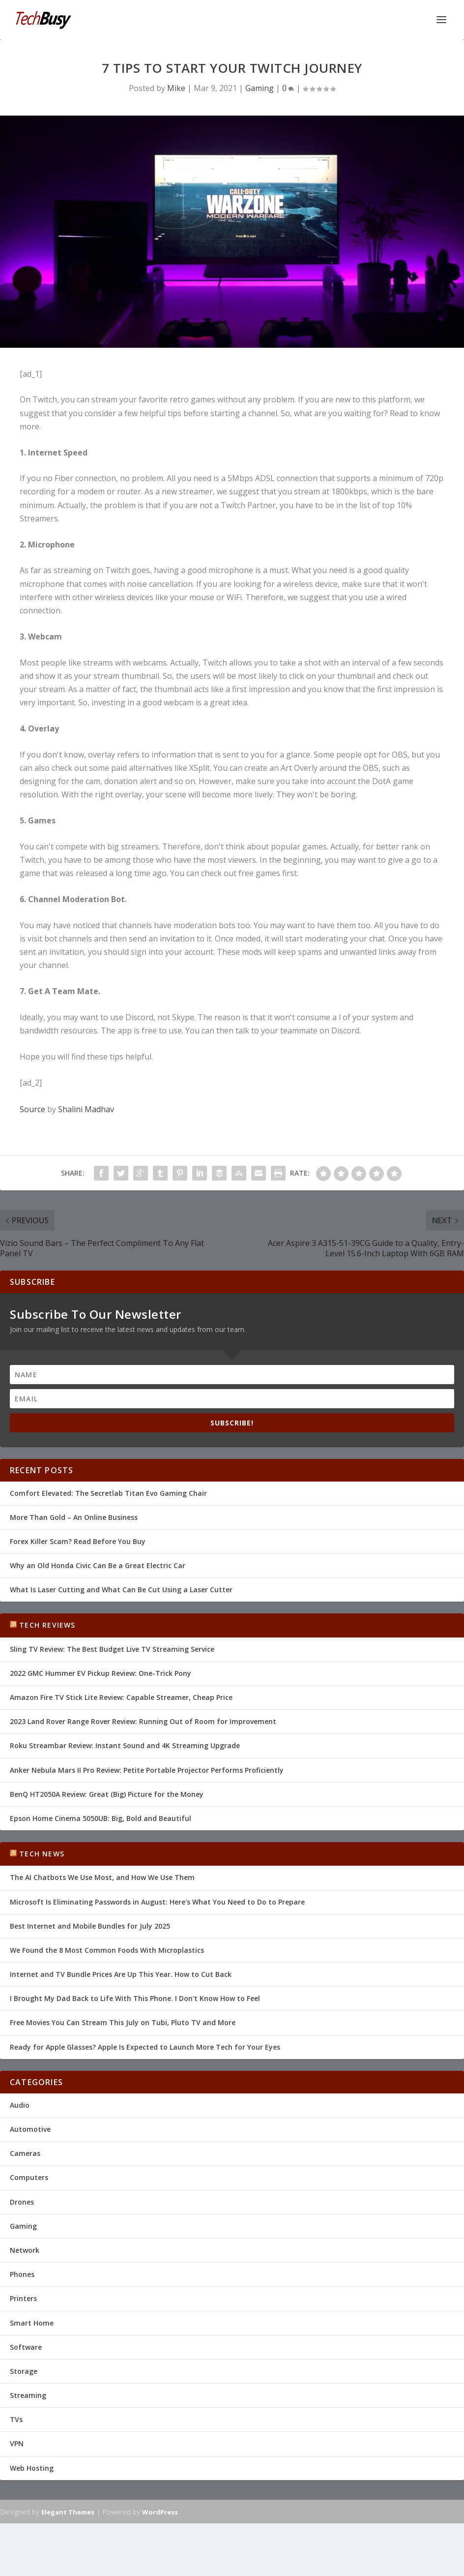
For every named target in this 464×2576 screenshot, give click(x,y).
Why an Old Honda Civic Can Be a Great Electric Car (97, 1565)
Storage (23, 2371)
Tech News (41, 1853)
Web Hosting (32, 2468)
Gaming (259, 88)
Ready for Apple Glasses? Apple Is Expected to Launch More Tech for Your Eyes (145, 2047)
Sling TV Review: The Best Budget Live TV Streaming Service (112, 1649)
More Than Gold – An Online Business (74, 1517)
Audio (19, 2105)
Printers (23, 2298)
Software (26, 2347)
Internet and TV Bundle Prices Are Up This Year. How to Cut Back (121, 1974)
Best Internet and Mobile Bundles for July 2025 (90, 1926)
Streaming (28, 2395)
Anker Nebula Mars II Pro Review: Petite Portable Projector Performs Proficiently (147, 1770)
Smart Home (32, 2323)
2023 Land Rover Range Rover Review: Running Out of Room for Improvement (143, 1721)
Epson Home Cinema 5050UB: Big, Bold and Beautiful (100, 1818)
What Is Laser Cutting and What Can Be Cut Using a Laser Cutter (121, 1589)
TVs (16, 2419)
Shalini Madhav (86, 1109)
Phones (22, 2274)
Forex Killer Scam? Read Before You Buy (77, 1541)
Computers (29, 2177)
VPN (17, 2443)
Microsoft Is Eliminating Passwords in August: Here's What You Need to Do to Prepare (157, 1902)
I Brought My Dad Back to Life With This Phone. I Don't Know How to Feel (135, 1998)
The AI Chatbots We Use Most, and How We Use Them (102, 1877)
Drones (22, 2202)
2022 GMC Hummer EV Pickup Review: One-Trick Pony (100, 1673)
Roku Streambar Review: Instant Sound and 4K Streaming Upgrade (125, 1745)
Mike (176, 88)
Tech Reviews (47, 1625)
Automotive (30, 2129)
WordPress (160, 2512)
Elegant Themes (67, 2512)
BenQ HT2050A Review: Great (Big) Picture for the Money (106, 1794)
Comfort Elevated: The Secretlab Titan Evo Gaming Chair (108, 1493)
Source (32, 1109)
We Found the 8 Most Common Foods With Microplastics (107, 1950)
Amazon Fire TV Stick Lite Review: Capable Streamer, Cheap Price (121, 1697)
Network (24, 2250)
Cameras (25, 2153)
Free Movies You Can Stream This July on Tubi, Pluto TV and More (122, 2022)
